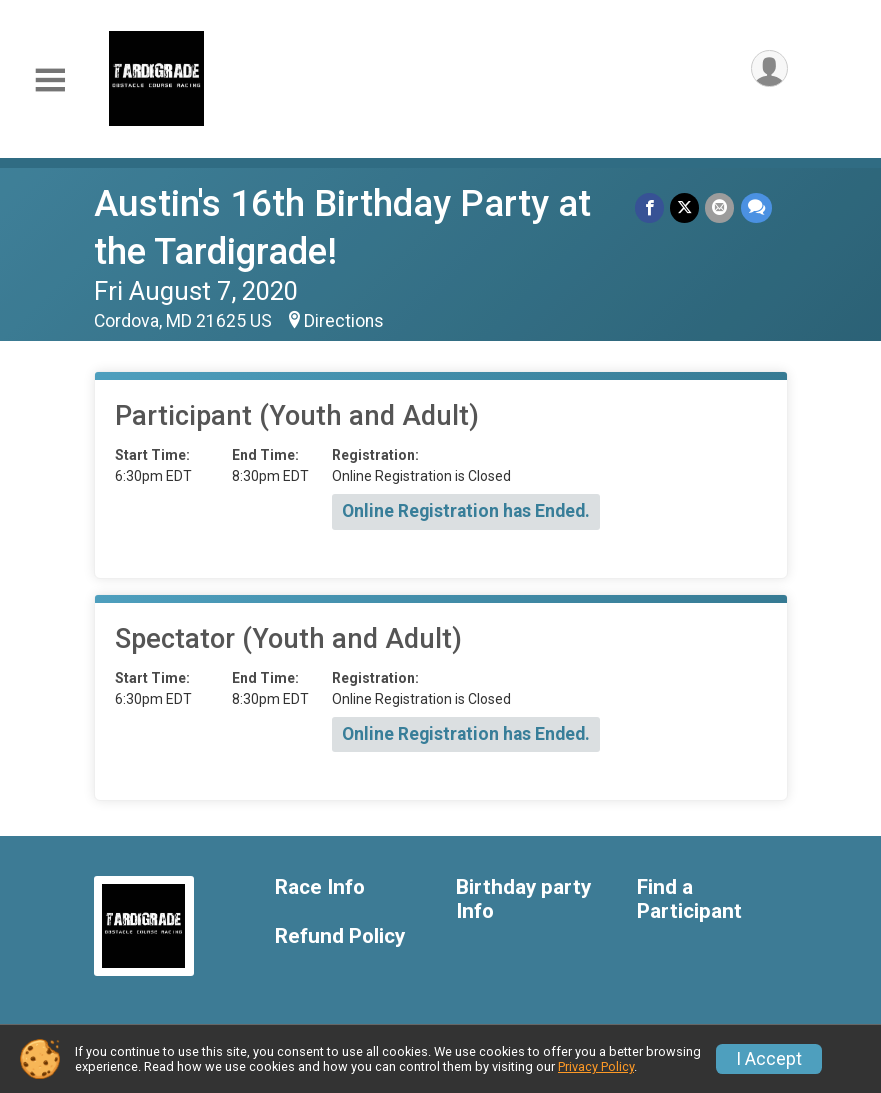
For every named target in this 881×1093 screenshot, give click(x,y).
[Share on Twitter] (685, 207)
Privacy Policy (596, 1066)
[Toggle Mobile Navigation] (50, 80)
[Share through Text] (756, 207)
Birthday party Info (523, 899)
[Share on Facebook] (650, 207)
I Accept (769, 1059)
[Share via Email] (720, 207)
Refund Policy (340, 936)
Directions (344, 321)
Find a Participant (689, 899)
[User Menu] (769, 68)
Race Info (320, 887)
